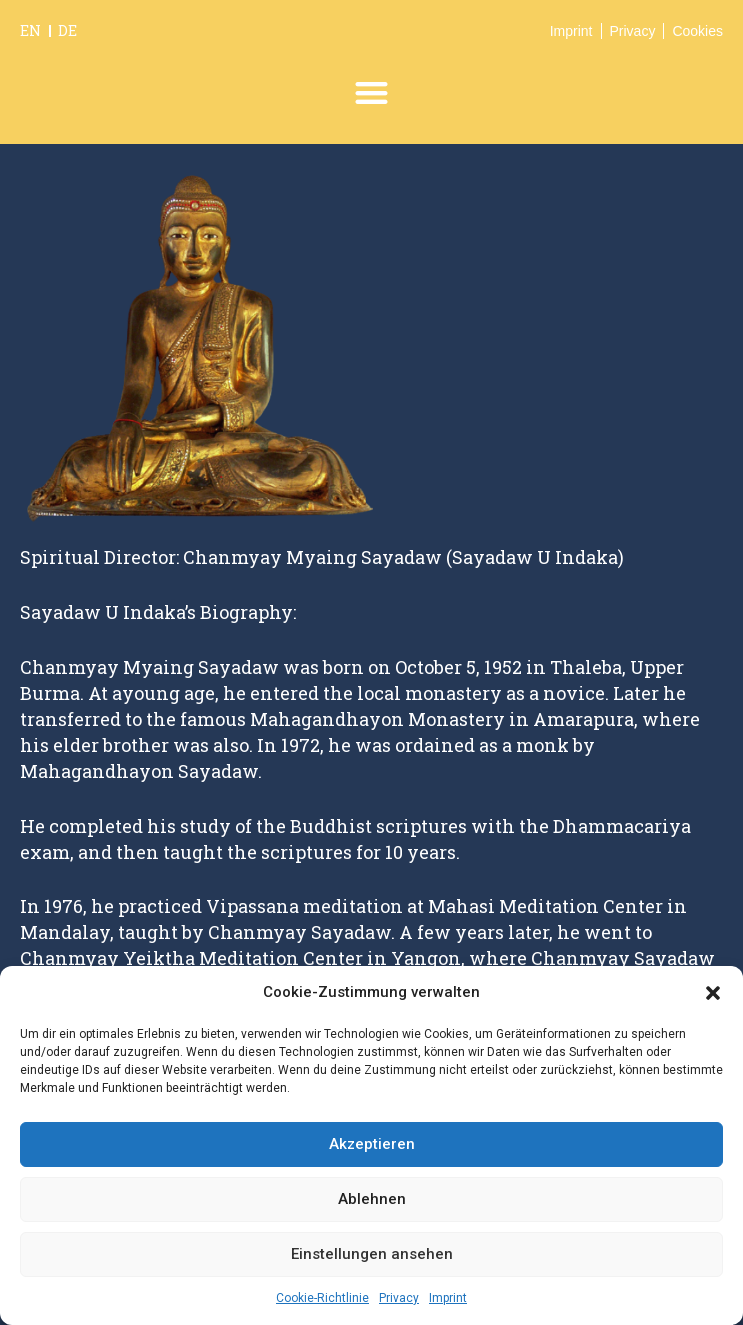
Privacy (399, 1298)
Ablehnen (372, 1199)
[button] (713, 993)
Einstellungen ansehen (372, 1254)
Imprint (448, 1298)
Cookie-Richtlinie (322, 1298)
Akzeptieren (372, 1144)
